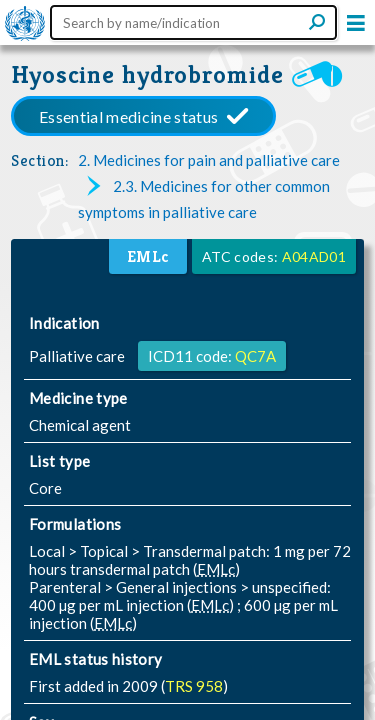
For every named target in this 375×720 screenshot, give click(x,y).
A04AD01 (314, 256)
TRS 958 (194, 686)
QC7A (255, 356)
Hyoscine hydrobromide (147, 74)
